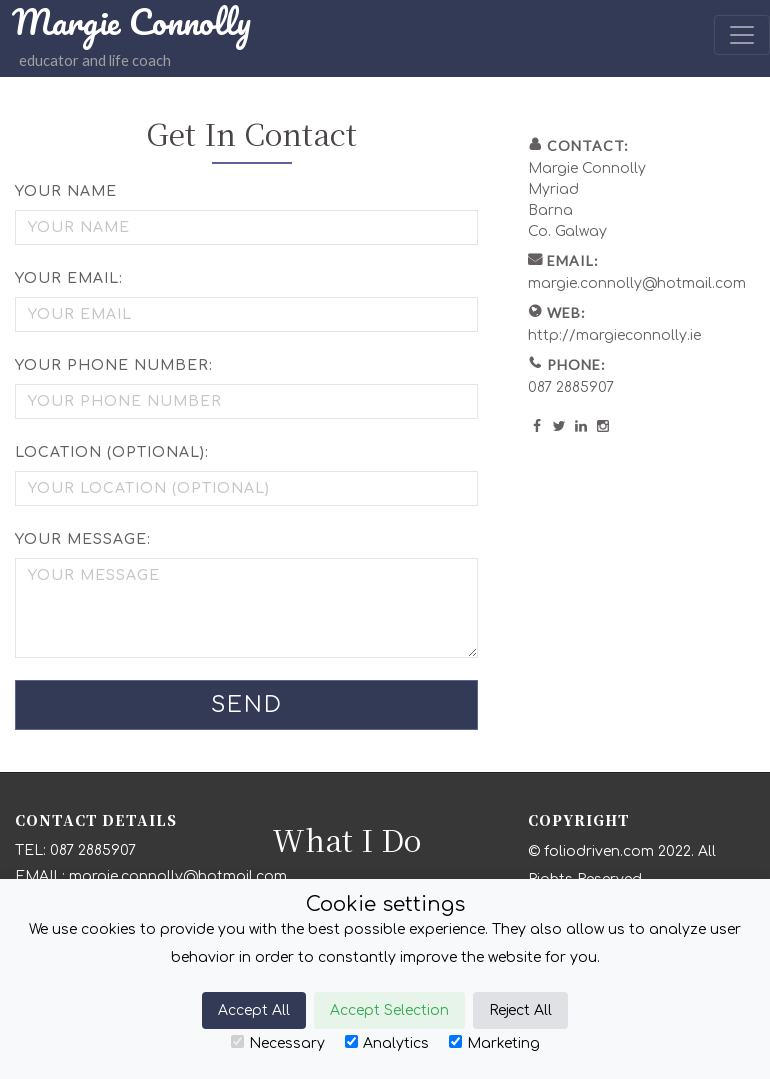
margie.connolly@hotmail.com (637, 283)
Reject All (520, 1010)
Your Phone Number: (114, 365)
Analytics (387, 1043)
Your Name (66, 191)
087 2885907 (571, 387)
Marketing (494, 1043)
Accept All (254, 1010)
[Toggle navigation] (742, 35)
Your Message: (83, 539)
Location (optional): (112, 452)
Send (247, 705)
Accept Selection (389, 1010)
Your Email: (69, 278)
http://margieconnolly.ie (614, 335)
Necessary (278, 1043)
